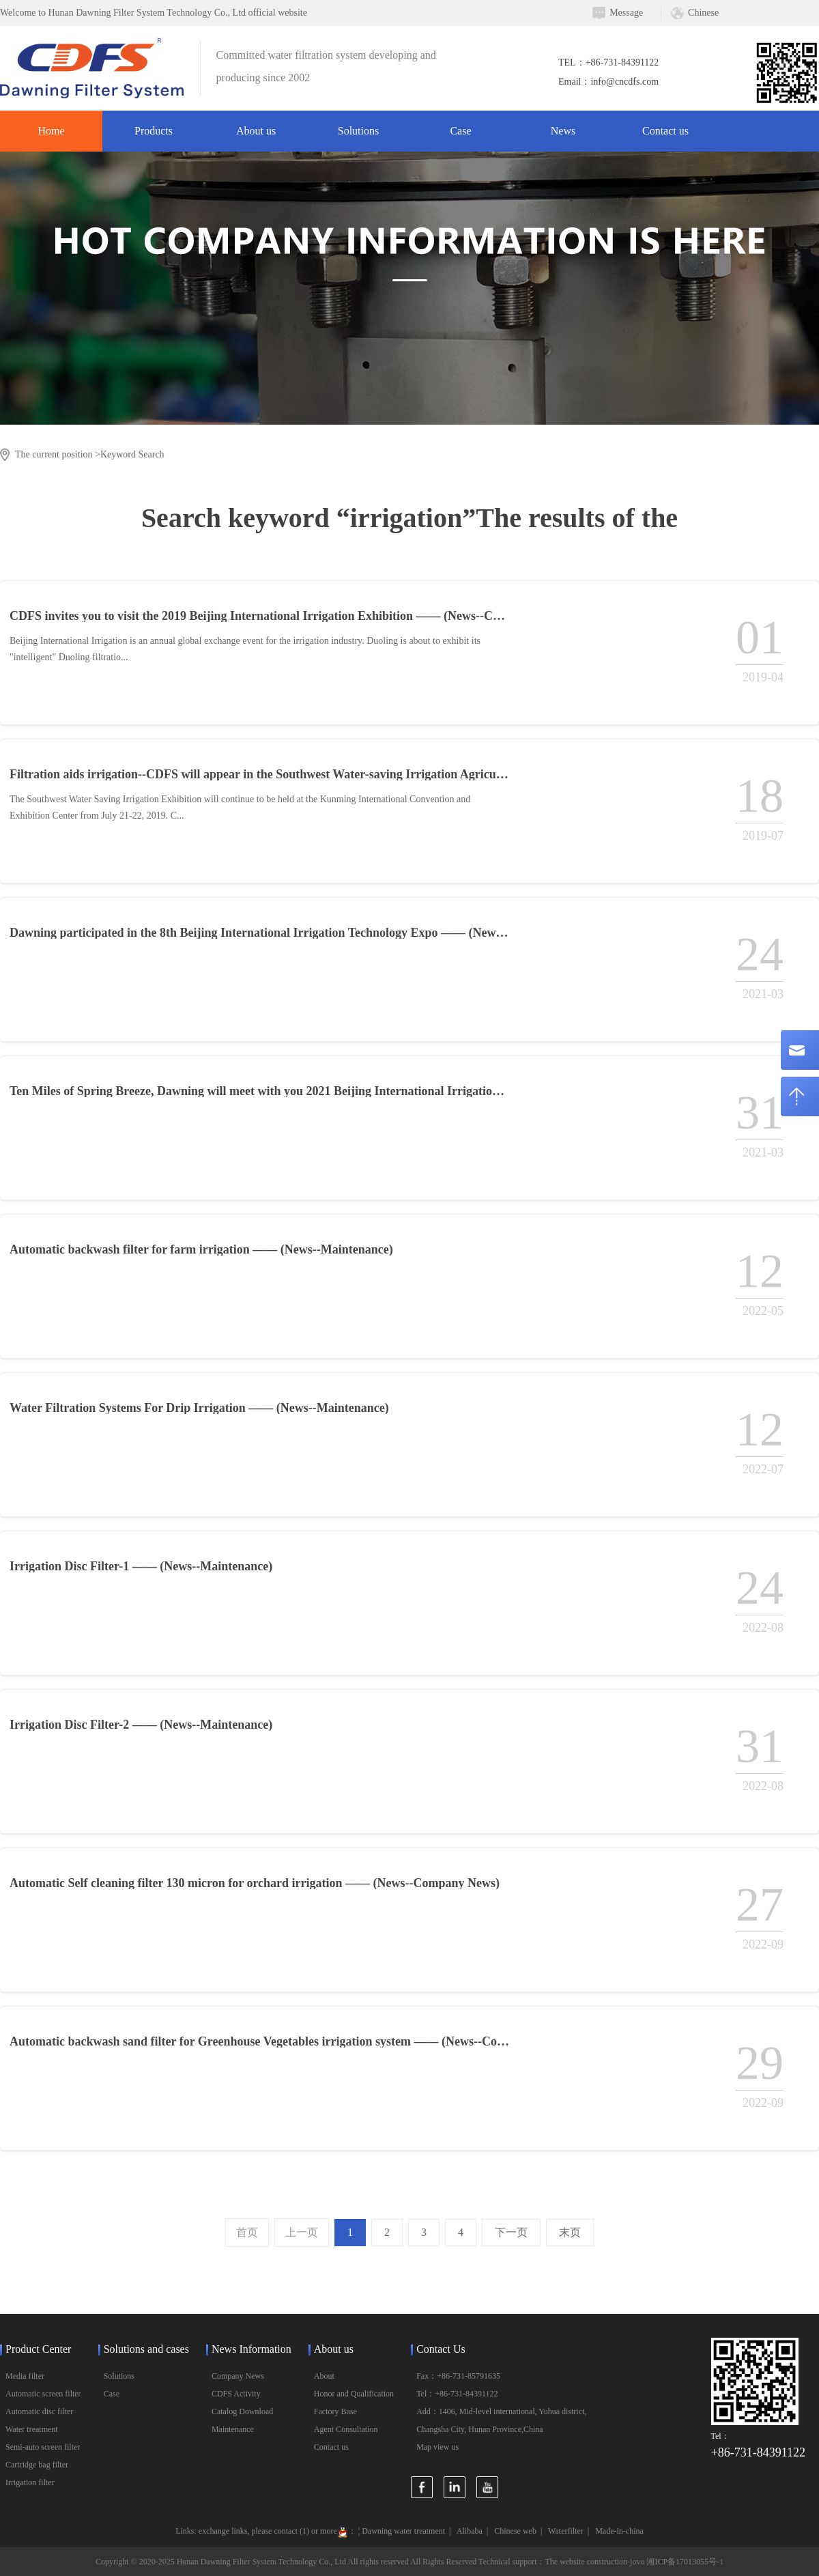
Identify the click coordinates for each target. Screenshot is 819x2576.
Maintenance (233, 2429)
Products (153, 131)
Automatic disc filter (39, 2411)
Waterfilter (566, 2531)
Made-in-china (619, 2531)
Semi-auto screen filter (42, 2447)
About (324, 2376)
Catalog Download (242, 2411)
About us (256, 131)
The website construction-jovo (594, 2561)
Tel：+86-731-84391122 (457, 2393)
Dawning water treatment (403, 2531)
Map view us (437, 2447)
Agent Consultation (346, 2429)
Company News (238, 2376)
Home (51, 131)
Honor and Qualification (354, 2393)
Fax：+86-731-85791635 (458, 2376)
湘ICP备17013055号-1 (684, 2561)
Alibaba (470, 2531)
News (563, 131)
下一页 (511, 2232)
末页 (570, 2232)
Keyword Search (132, 454)
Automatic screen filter (43, 2393)
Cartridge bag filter (36, 2464)
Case (460, 131)
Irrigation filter (30, 2482)
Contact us (665, 131)
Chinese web (515, 2531)
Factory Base (335, 2411)
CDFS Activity (236, 2393)
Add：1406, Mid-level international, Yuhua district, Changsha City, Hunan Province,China (501, 2420)
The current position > (57, 454)
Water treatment (31, 2429)
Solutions (358, 131)
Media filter (24, 2376)
